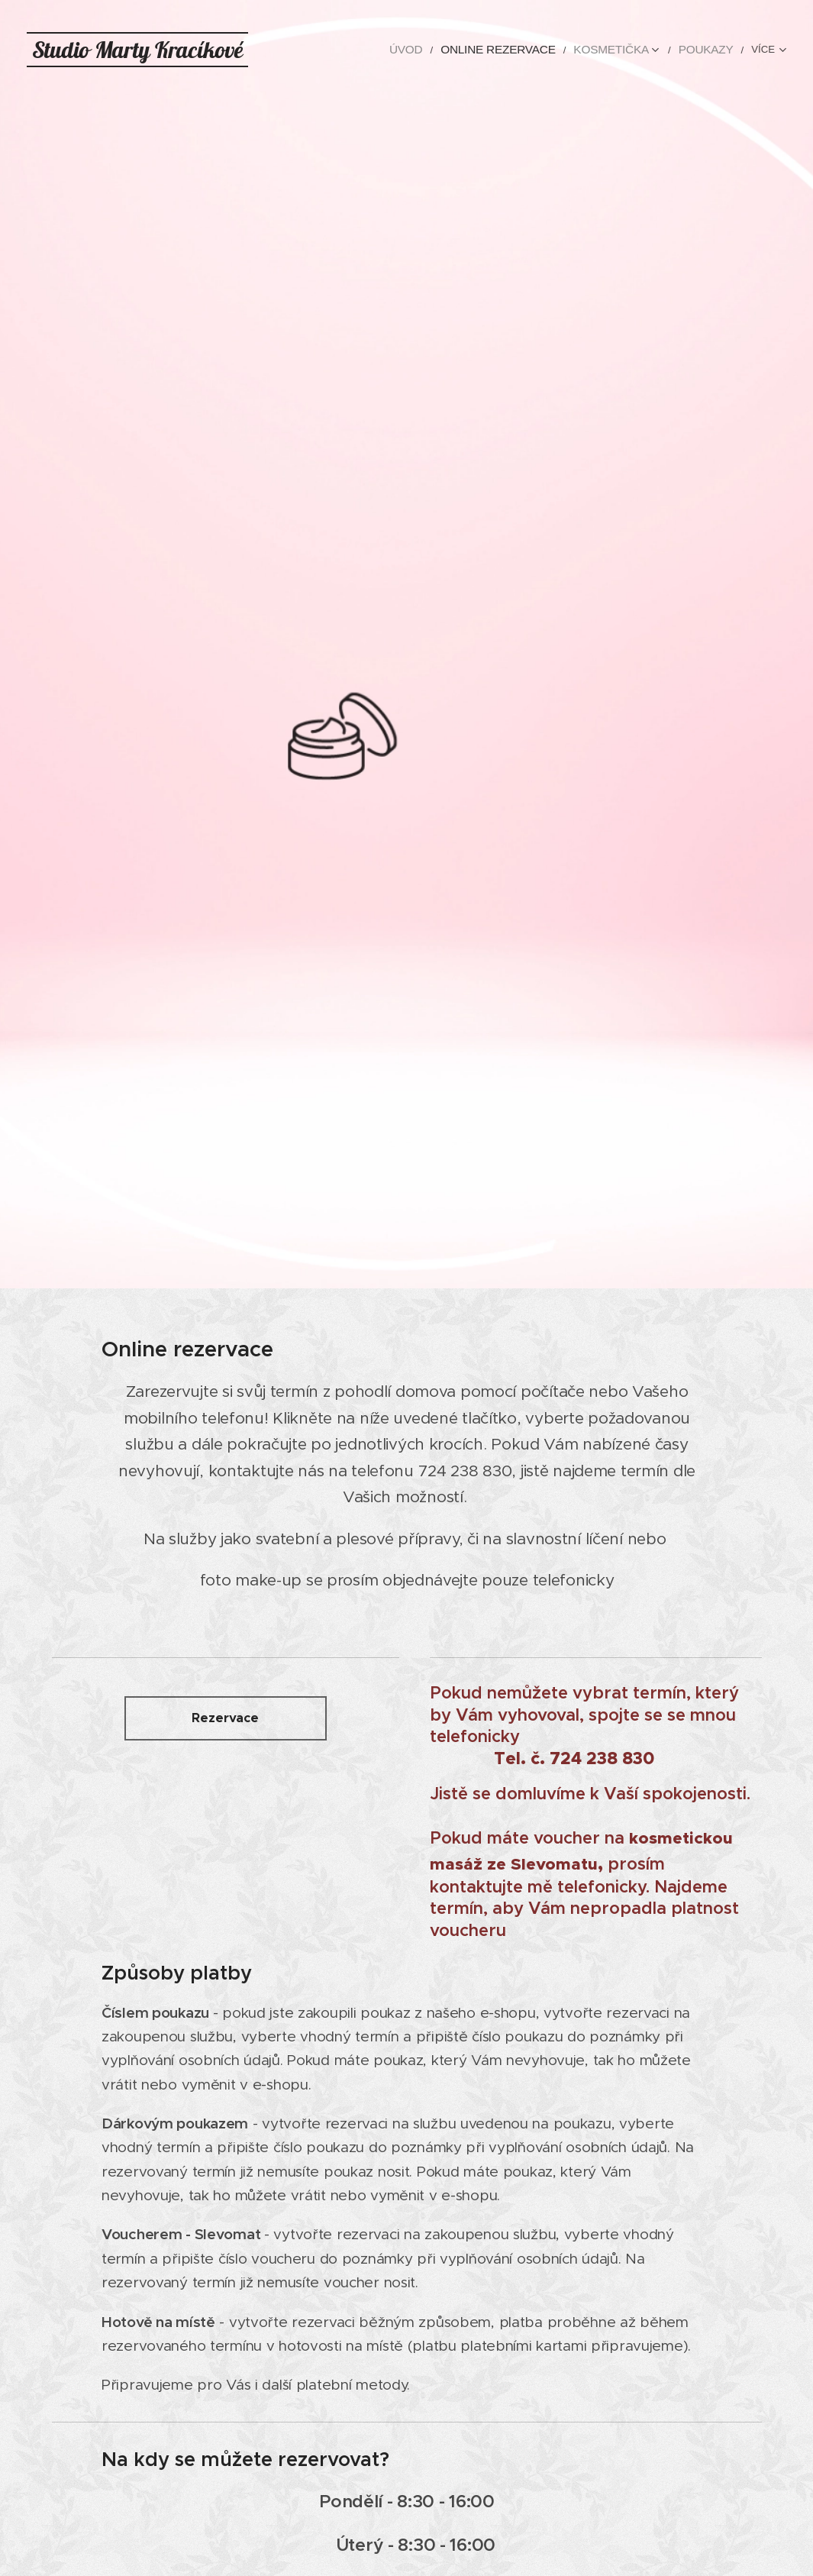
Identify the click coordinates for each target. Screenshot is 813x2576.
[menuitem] (331, 50)
